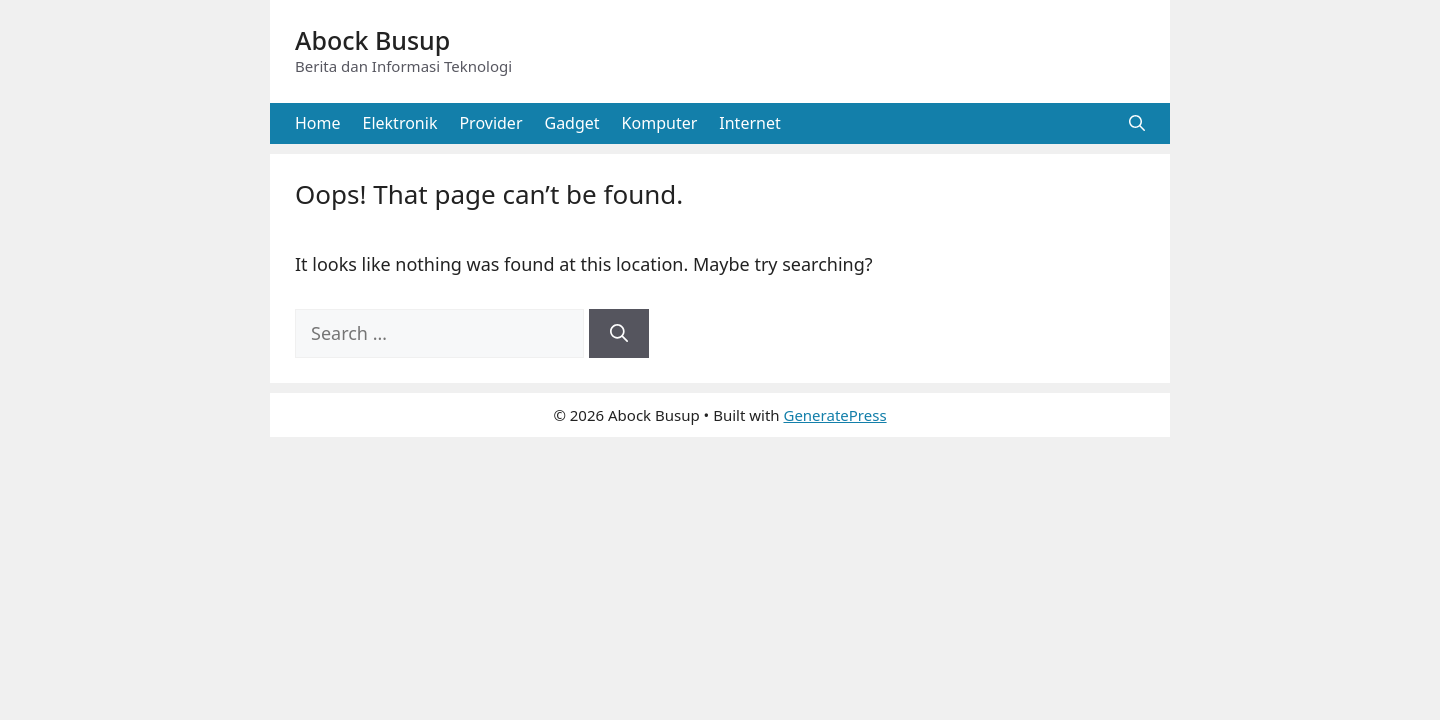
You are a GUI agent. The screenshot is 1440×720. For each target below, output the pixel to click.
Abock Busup (372, 40)
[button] (1137, 123)
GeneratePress (834, 415)
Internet (749, 123)
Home (318, 123)
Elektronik (400, 123)
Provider (490, 123)
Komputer (660, 123)
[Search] (619, 333)
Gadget (572, 123)
